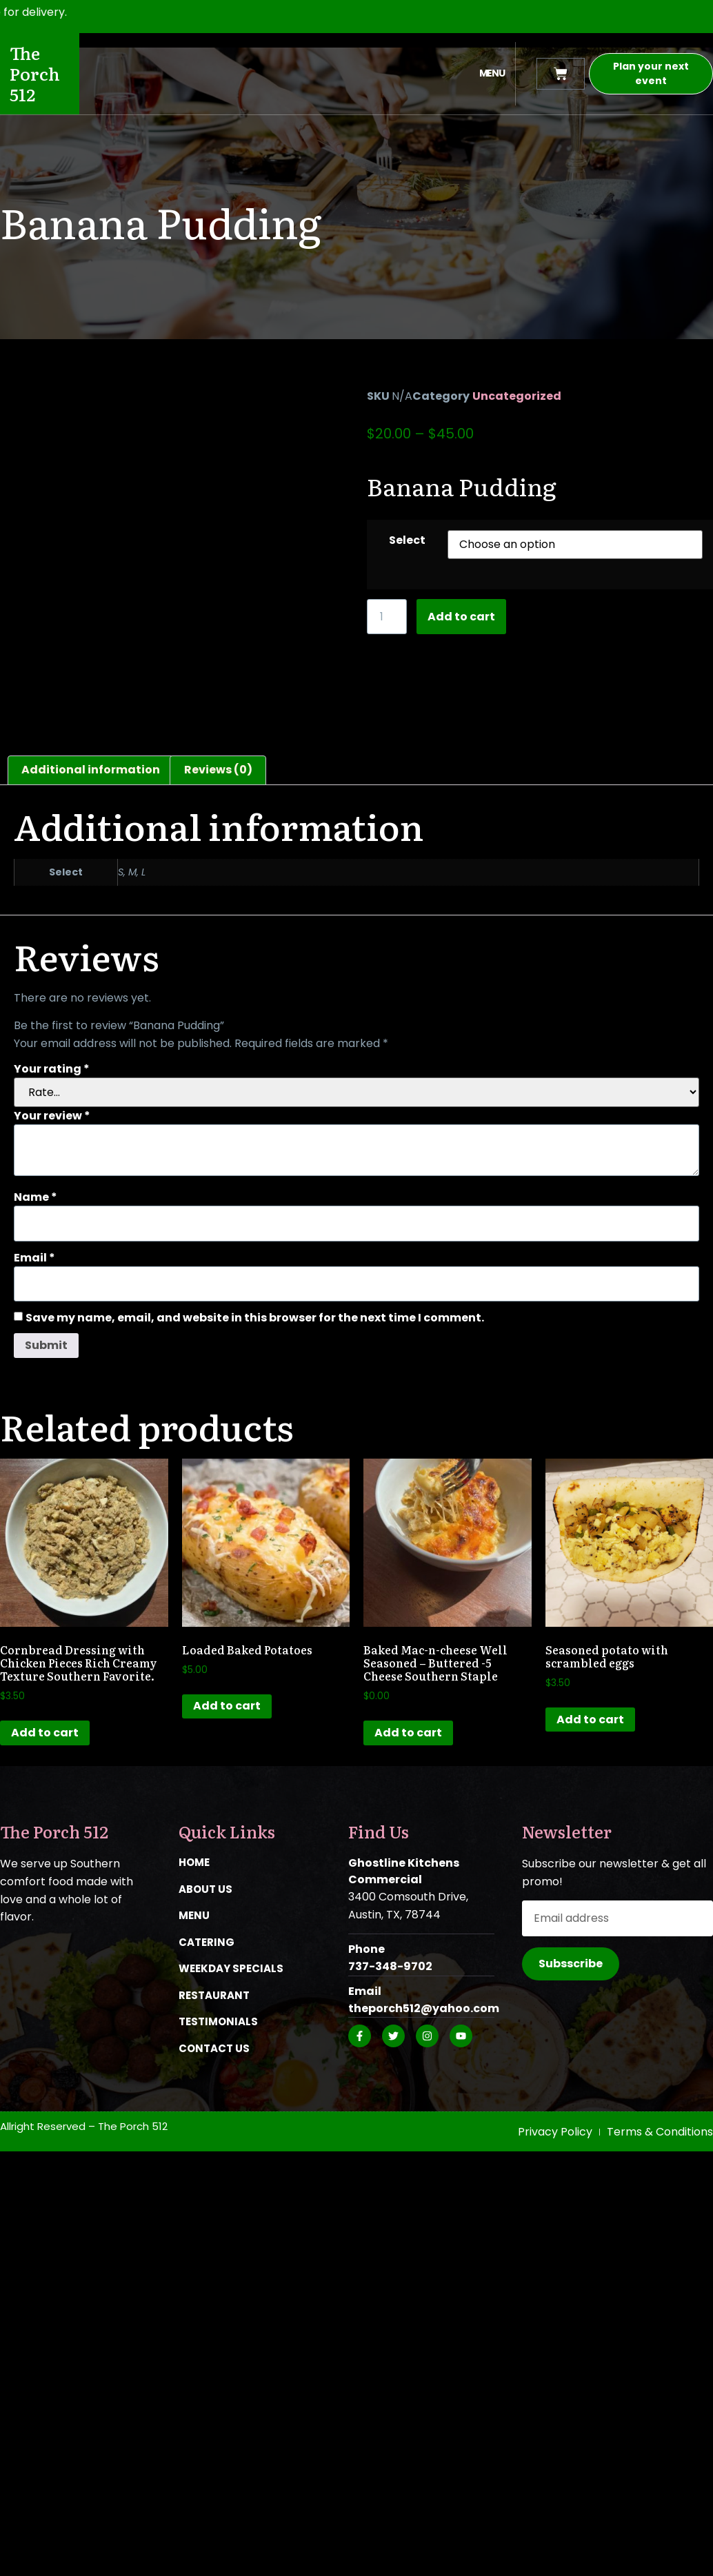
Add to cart (461, 617)
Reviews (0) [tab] (218, 770)
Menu (492, 73)
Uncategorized (516, 396)
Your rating (52, 1069)
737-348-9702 (390, 1966)
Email (34, 1258)
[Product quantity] (387, 616)
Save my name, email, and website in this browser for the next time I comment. (255, 1318)
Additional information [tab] (90, 770)
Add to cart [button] (45, 1733)
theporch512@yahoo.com (423, 2008)
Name (35, 1197)
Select (407, 540)
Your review (52, 1116)
